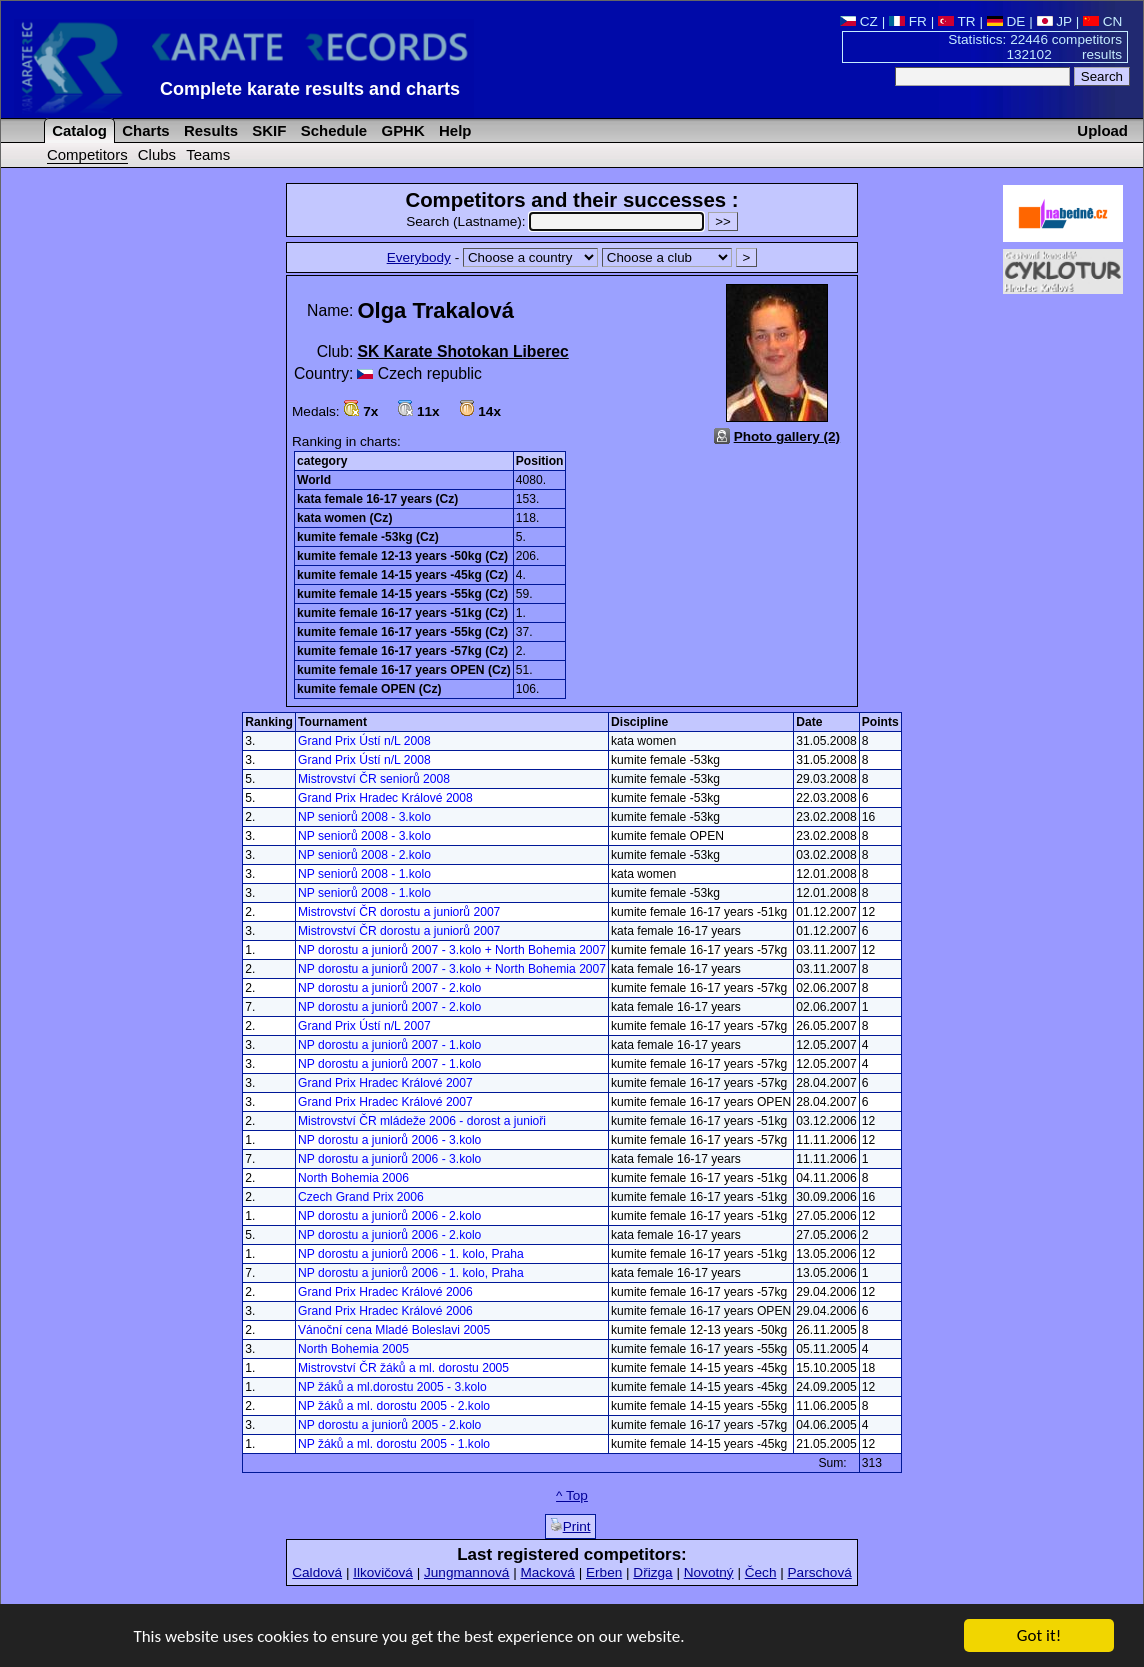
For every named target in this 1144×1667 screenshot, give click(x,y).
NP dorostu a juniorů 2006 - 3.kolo (389, 1140)
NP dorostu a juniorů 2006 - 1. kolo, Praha (411, 1254)
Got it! (1039, 1636)
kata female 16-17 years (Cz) (377, 499)
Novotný (709, 1572)
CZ (859, 21)
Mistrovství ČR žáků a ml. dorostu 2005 (403, 1368)
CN (1102, 21)
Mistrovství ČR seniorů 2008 (374, 779)
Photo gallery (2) (787, 436)
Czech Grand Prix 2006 (361, 1197)
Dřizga (652, 1572)
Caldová (317, 1572)
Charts (144, 130)
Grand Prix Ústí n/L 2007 (364, 1026)
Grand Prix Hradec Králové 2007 (385, 1083)
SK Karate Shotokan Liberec (462, 351)
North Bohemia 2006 (353, 1178)
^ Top (572, 1495)
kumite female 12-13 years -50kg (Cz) (402, 556)
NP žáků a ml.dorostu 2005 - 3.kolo (392, 1387)
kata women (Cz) (344, 518)
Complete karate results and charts (310, 89)
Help (453, 130)
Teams (208, 154)
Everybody (419, 257)
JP (1054, 21)
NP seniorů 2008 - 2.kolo (364, 855)
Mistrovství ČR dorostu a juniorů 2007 (399, 912)
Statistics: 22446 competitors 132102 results (1035, 47)
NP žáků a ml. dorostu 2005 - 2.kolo (394, 1406)
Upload (1102, 130)
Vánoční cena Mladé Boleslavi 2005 (394, 1330)
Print (570, 1526)
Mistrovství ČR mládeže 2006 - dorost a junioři (422, 1121)
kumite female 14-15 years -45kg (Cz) (402, 575)
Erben (604, 1572)
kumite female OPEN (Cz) (369, 689)
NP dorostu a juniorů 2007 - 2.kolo (389, 988)
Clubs (157, 154)
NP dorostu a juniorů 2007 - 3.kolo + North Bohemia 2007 (452, 950)
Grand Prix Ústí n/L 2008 (364, 741)
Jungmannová (466, 1572)
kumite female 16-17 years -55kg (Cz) (402, 632)
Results (209, 130)
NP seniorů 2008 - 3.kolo (364, 817)
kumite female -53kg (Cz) (368, 537)
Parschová (820, 1572)
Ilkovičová (383, 1572)
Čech (761, 1572)
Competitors (87, 154)
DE (1006, 21)
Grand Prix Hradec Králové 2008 (385, 798)
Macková (547, 1572)
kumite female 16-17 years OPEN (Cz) (404, 670)
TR (957, 21)
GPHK (400, 130)
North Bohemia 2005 (353, 1349)
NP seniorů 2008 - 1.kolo (364, 874)
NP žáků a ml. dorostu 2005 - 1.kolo (394, 1444)
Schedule (332, 130)
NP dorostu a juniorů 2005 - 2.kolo (389, 1425)
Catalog (77, 130)
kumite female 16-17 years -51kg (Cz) (402, 613)
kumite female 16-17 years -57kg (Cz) (402, 651)
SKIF (267, 130)
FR (908, 21)
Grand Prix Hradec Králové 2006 (385, 1292)
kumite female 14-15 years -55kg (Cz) (402, 594)
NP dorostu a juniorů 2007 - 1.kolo (389, 1045)
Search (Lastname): (557, 221)
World (314, 480)
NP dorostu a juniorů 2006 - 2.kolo (389, 1216)
